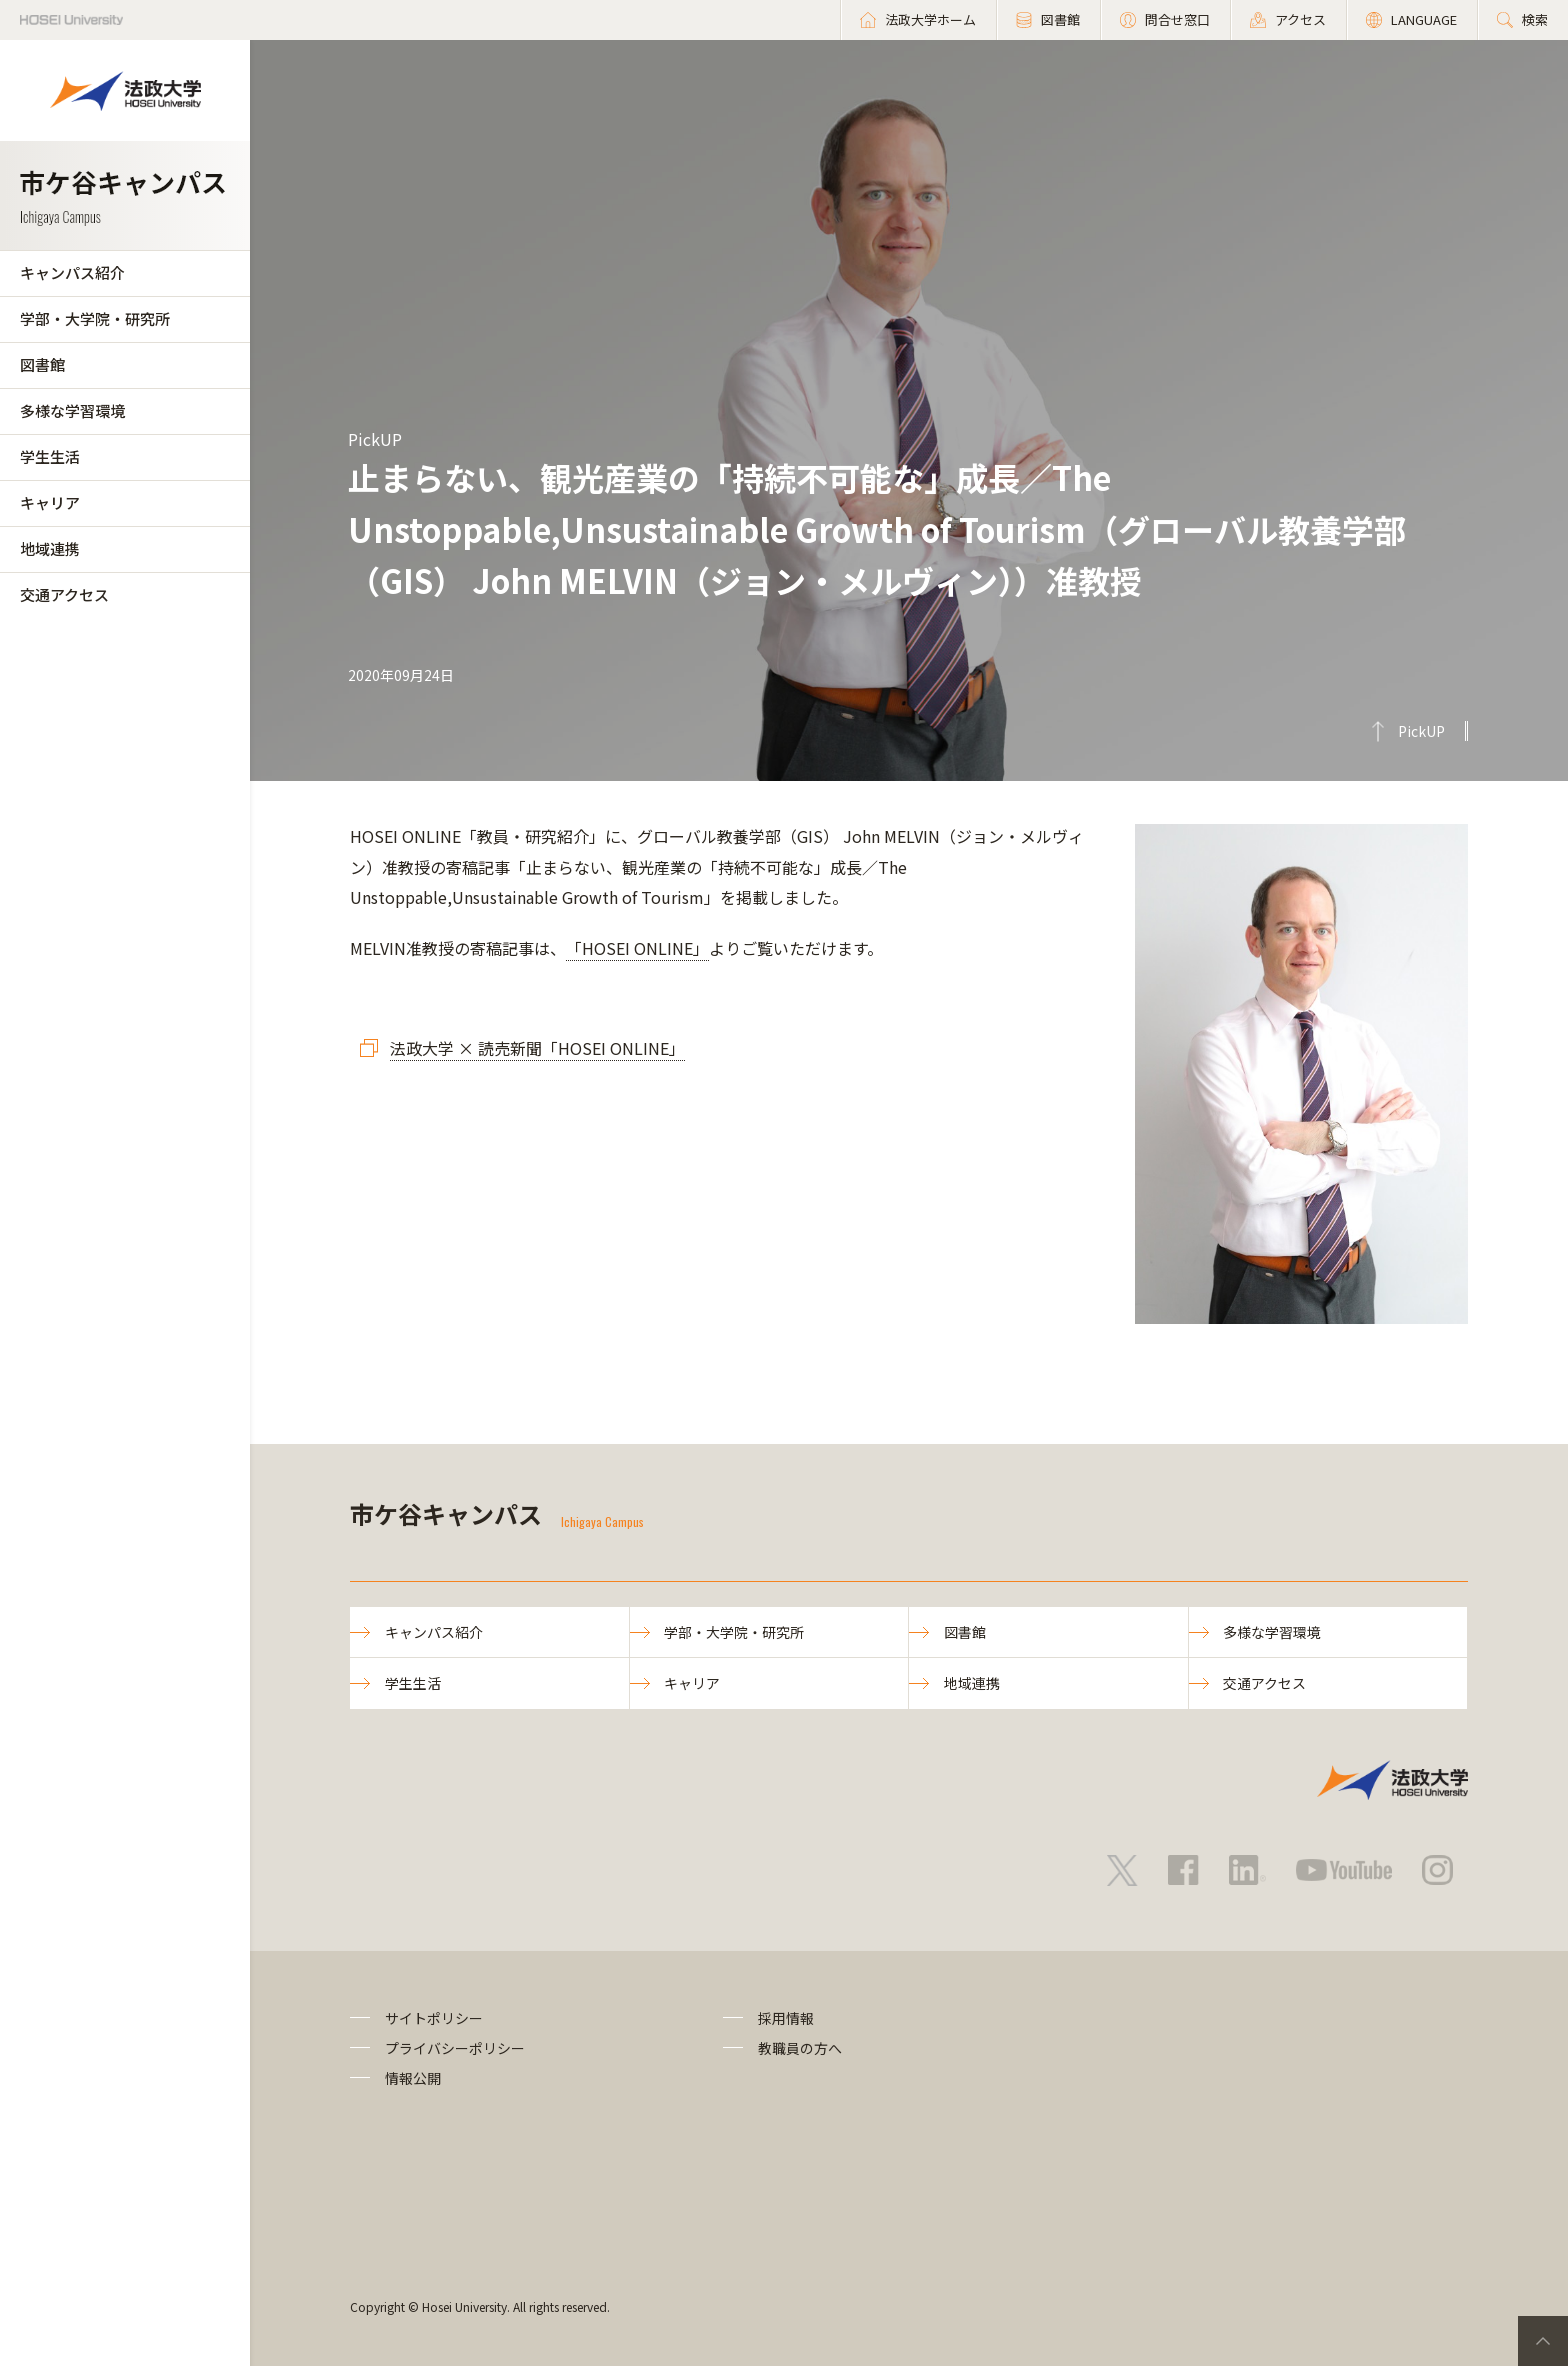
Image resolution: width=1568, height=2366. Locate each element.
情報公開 (413, 2079)
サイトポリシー (434, 2018)
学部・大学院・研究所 (95, 318)
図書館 (42, 364)
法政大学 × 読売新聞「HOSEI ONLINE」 (537, 1048)
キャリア (50, 502)
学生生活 (50, 456)
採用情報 (786, 2018)
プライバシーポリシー (455, 2048)
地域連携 (50, 548)
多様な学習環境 (72, 410)
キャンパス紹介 (72, 272)
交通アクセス (64, 594)
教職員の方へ (800, 2048)
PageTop (1543, 2341)
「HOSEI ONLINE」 (637, 948)
